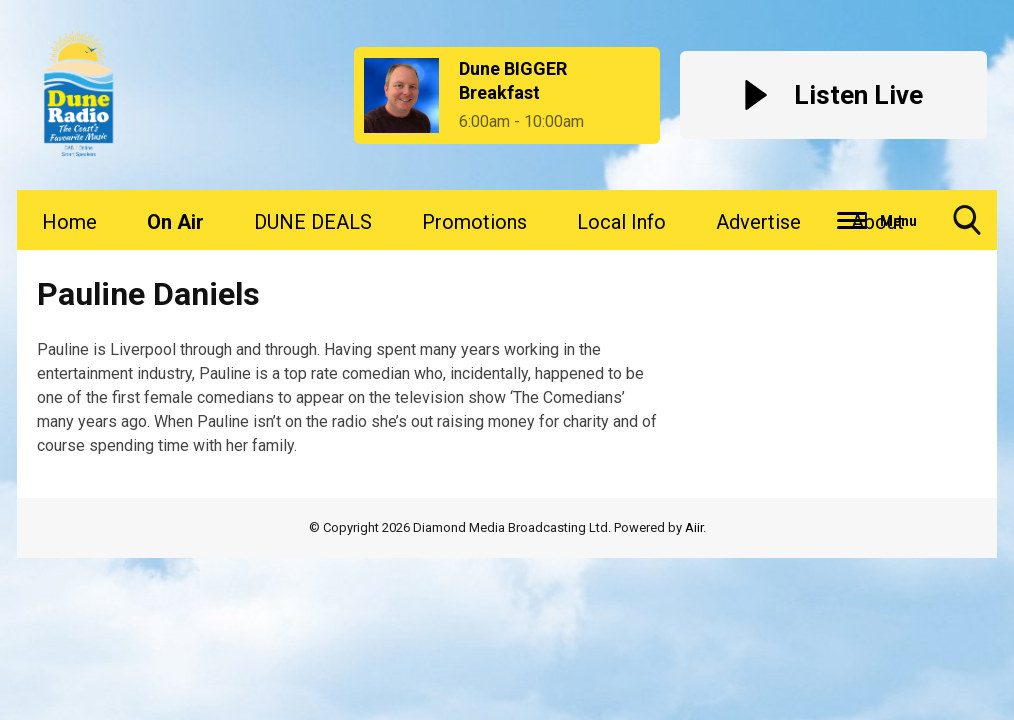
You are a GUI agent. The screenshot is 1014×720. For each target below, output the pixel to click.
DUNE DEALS (313, 222)
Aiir (694, 527)
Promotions (474, 222)
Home (69, 222)
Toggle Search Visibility (967, 227)
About (877, 222)
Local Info (621, 222)
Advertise (758, 222)
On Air (175, 222)
